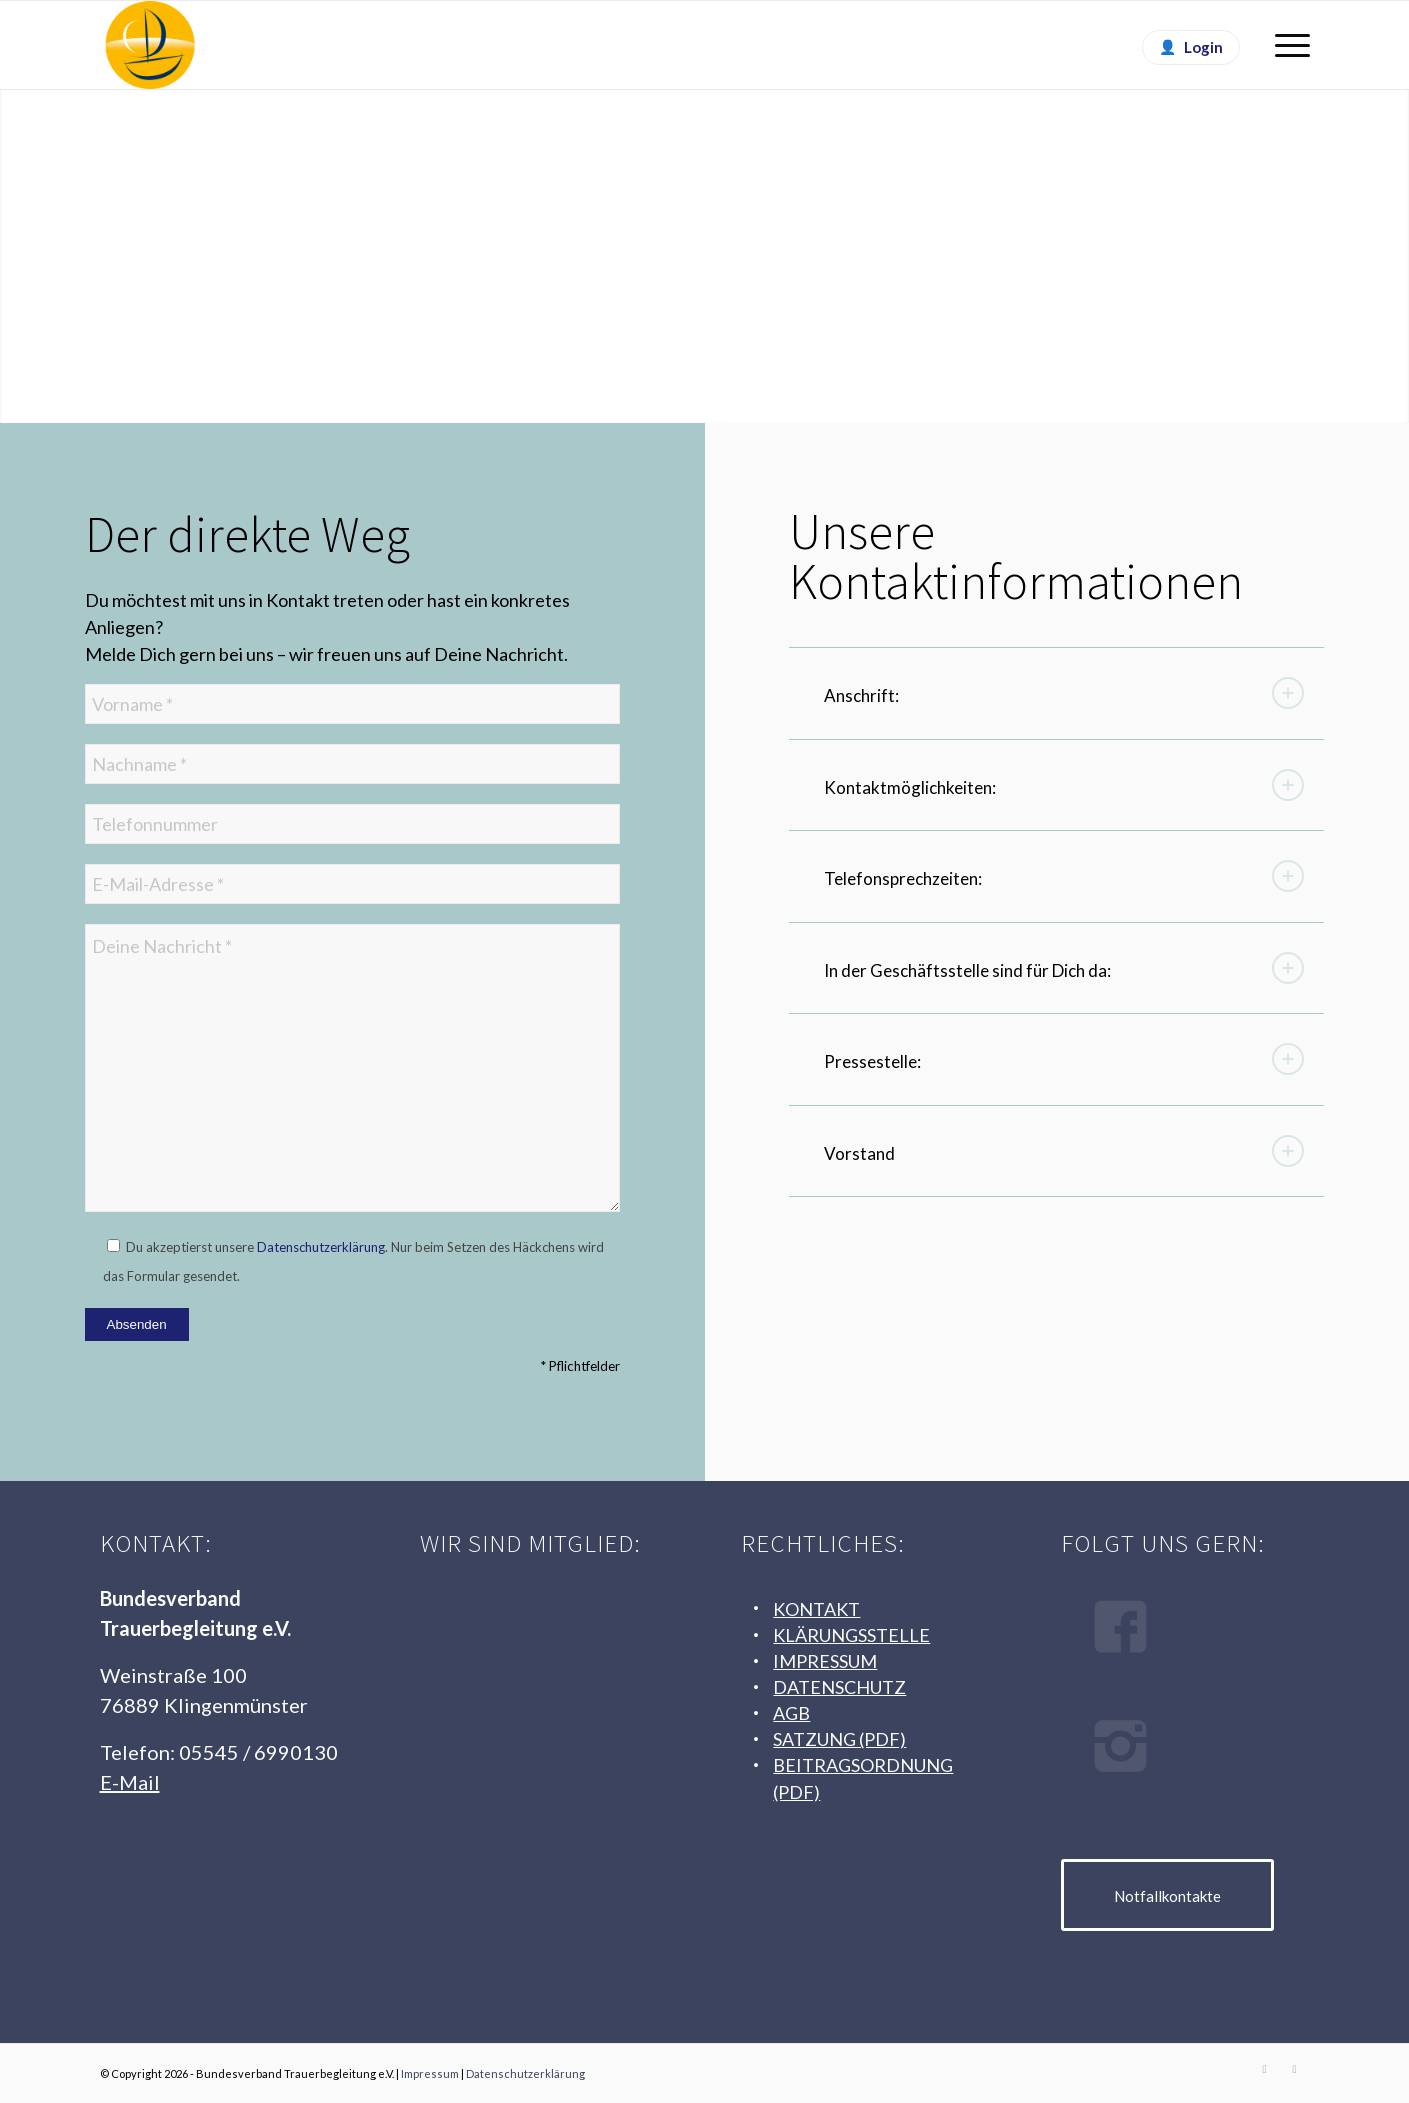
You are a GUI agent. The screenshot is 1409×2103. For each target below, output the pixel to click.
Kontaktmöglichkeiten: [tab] (1064, 785)
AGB (791, 1713)
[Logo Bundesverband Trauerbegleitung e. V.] (150, 45)
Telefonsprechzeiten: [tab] (1064, 876)
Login (1203, 47)
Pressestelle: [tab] (1064, 1059)
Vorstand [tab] (1064, 1151)
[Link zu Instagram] (1295, 2069)
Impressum (430, 2073)
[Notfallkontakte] (1167, 1895)
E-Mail (130, 1782)
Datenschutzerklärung (321, 1247)
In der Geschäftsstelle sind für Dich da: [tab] (1064, 968)
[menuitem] (1286, 45)
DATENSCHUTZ (839, 1687)
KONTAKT (816, 1609)
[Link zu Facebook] (1265, 2069)
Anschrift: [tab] (1064, 693)
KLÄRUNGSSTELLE (851, 1635)
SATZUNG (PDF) (839, 1739)
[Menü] (1286, 45)
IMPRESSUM (825, 1661)
